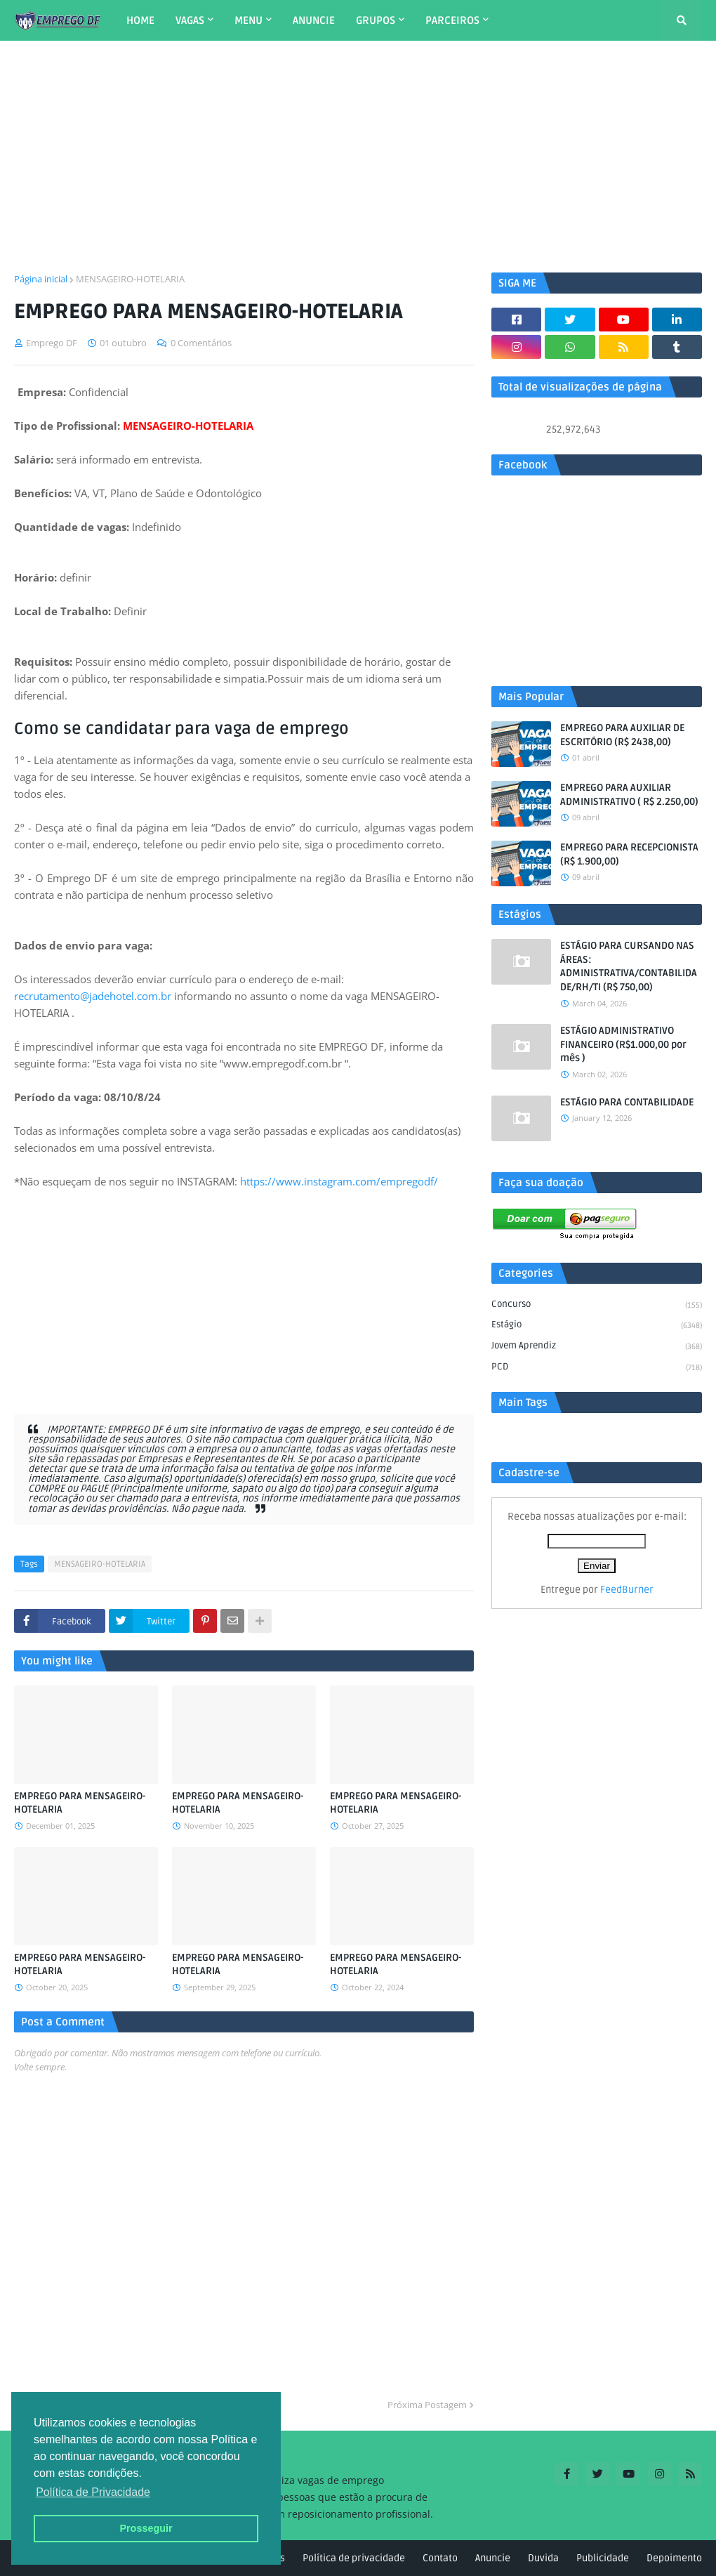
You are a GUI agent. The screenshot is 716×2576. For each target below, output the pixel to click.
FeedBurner (627, 1590)
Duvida (543, 2558)
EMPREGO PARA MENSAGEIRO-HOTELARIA (79, 1803)
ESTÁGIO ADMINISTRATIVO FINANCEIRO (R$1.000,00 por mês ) (623, 1044)
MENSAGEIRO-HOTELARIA (130, 278)
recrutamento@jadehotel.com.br (92, 996)
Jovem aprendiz (596, 1347)
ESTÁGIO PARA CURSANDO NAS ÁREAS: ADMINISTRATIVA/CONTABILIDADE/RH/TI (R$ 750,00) (628, 966)
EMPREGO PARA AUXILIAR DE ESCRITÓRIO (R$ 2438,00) (622, 735)
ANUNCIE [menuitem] (314, 20)
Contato (440, 2558)
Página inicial (40, 278)
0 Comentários (201, 342)
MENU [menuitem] (248, 20)
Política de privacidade (354, 2558)
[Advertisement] (358, 156)
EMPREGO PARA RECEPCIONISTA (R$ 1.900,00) (629, 854)
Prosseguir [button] (145, 2528)
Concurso (596, 1306)
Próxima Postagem (427, 2404)
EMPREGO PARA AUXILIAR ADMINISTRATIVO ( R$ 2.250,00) (629, 795)
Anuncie (492, 2558)
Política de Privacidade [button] (93, 2492)
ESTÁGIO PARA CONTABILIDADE (627, 1102)
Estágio (596, 1326)
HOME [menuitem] (140, 20)
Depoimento (674, 2558)
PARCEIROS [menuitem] (452, 20)
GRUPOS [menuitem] (375, 20)
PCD (596, 1367)
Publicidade (602, 2558)
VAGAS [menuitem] (189, 20)
